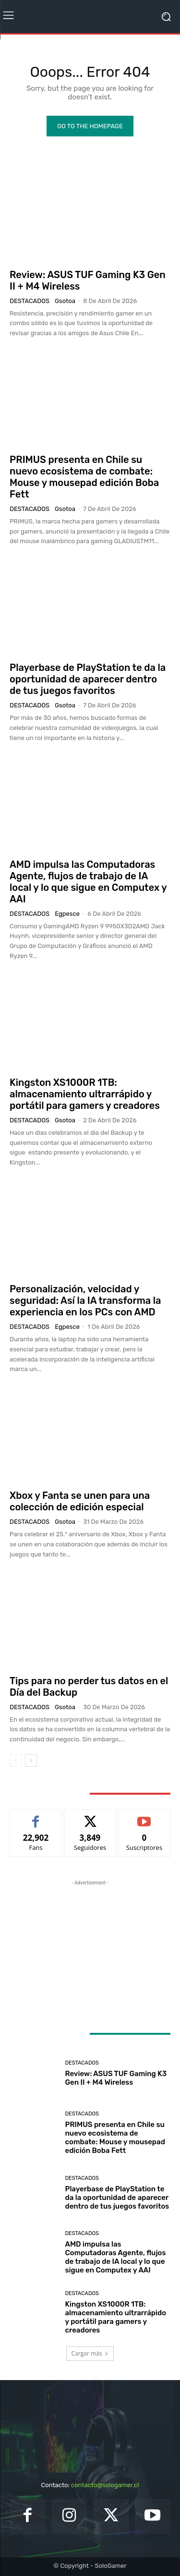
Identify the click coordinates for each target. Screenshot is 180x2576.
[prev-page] (16, 1760)
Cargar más (90, 2353)
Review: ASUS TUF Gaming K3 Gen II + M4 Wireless (116, 2078)
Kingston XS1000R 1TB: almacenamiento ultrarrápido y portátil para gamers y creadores (85, 1094)
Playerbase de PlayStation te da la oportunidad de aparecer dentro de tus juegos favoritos (88, 679)
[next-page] (31, 1760)
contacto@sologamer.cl (105, 2485)
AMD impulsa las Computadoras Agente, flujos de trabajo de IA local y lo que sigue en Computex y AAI (88, 882)
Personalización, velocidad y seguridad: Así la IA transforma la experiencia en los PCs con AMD (85, 1300)
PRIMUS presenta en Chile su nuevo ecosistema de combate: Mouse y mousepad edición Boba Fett (84, 477)
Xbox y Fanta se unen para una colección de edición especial (80, 1501)
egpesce (67, 913)
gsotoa (65, 300)
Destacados (29, 301)
